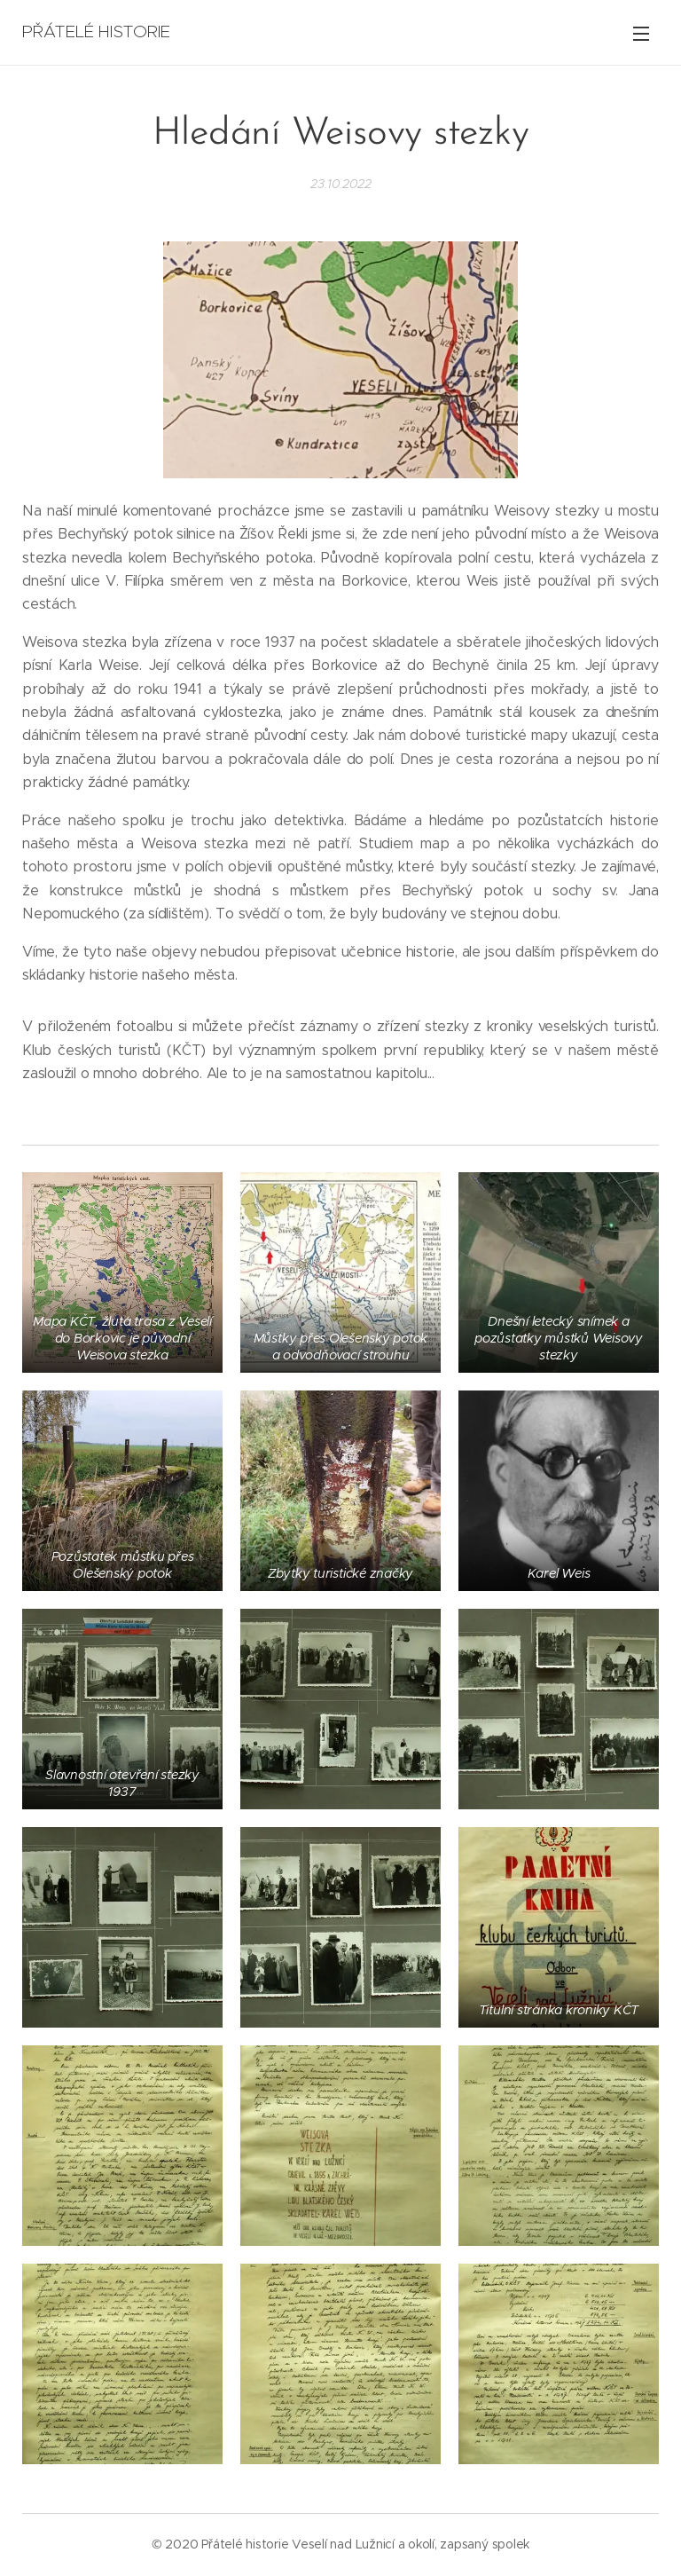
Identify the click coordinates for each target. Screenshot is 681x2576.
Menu (641, 34)
